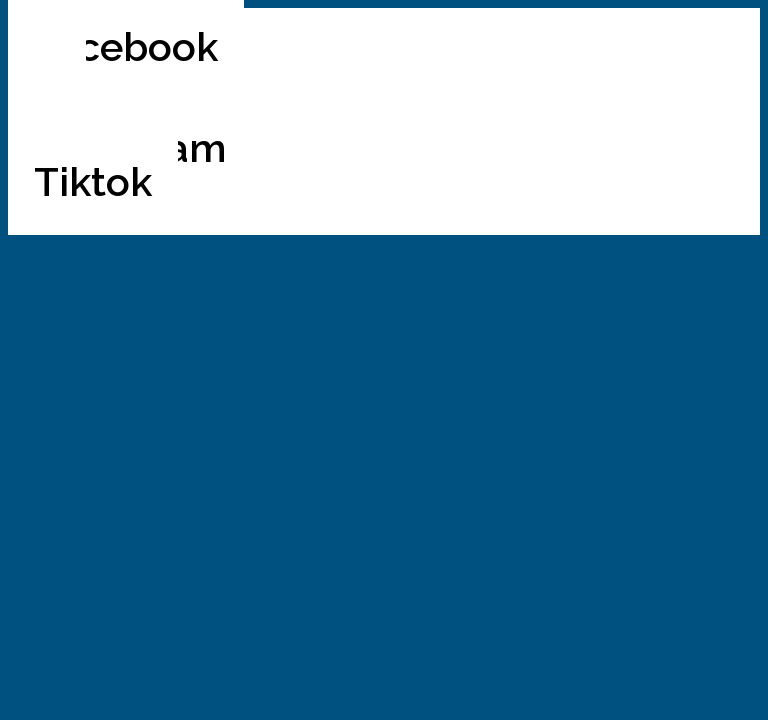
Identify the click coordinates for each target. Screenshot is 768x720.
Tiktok (93, 181)
